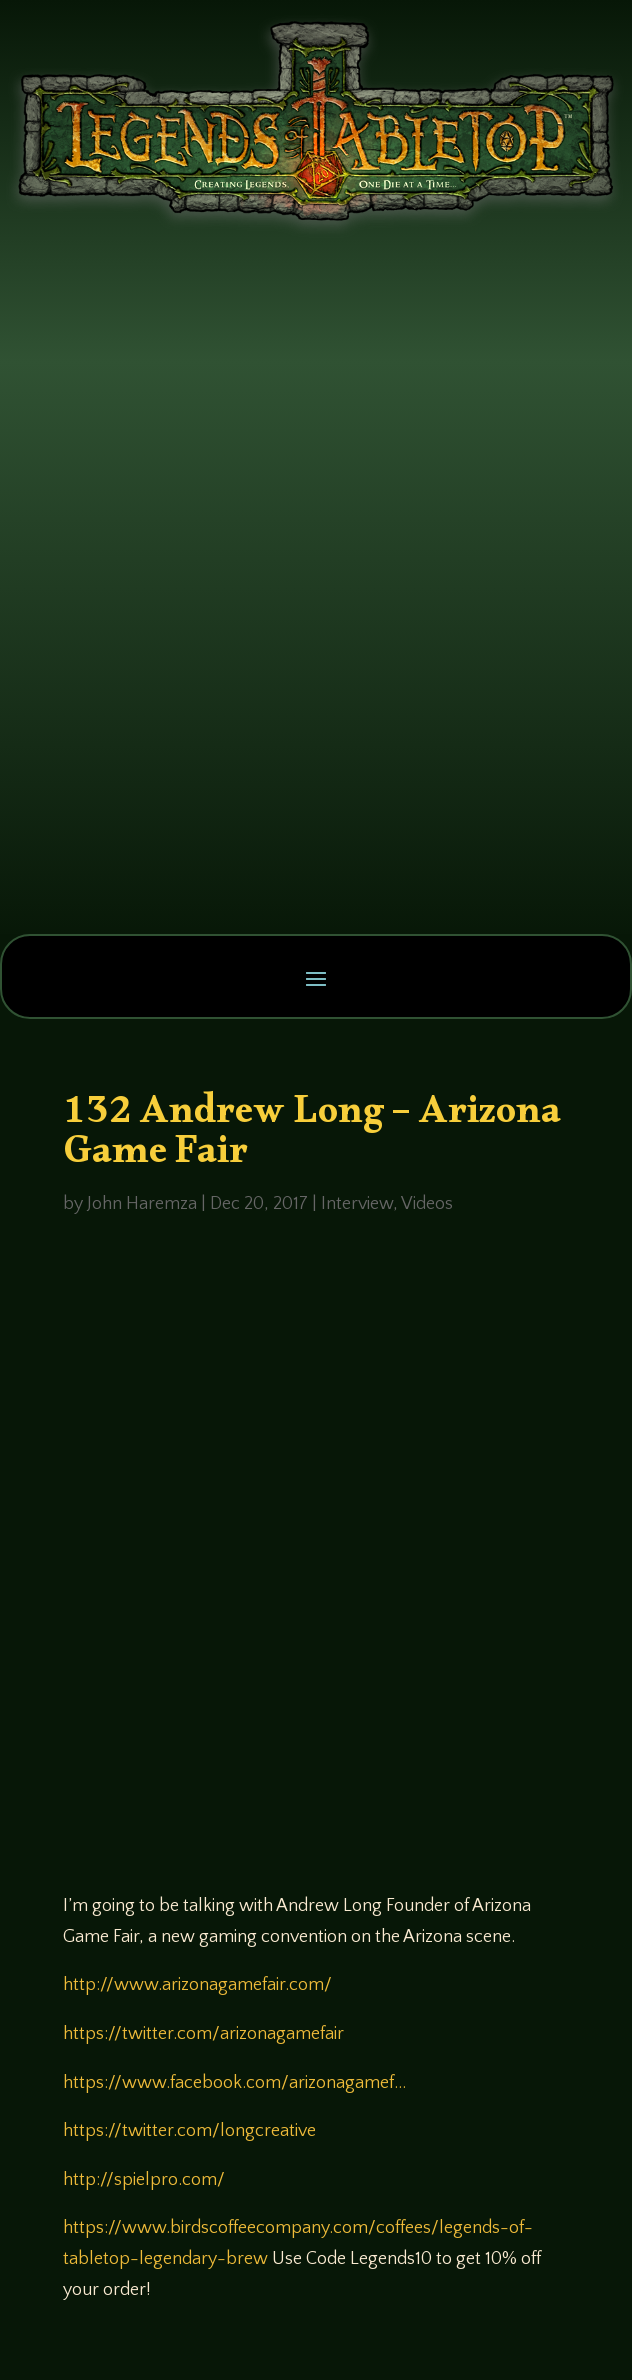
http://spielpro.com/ (144, 2180)
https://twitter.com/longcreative (189, 2131)
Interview (357, 1204)
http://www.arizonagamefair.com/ (197, 1985)
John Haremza (142, 1204)
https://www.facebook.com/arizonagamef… (234, 2083)
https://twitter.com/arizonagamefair (203, 2034)
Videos (427, 1204)
